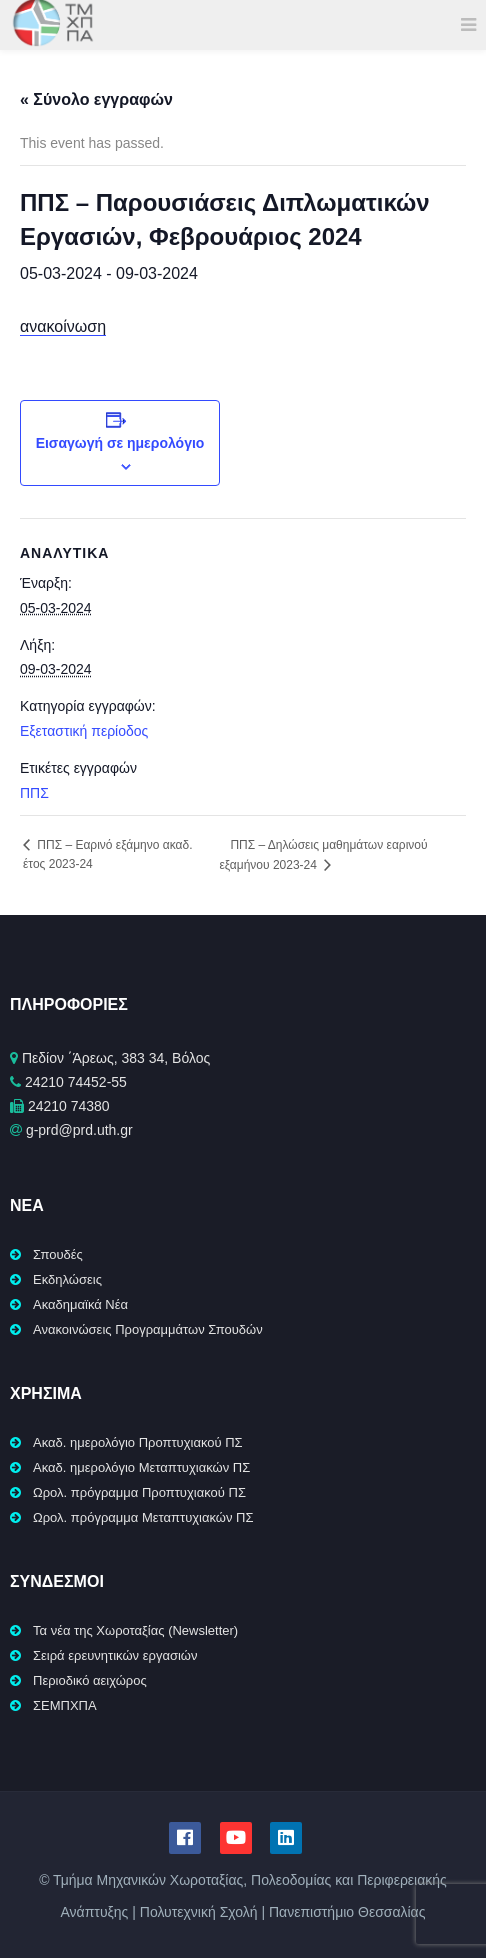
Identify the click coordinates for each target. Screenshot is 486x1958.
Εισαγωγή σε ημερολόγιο (120, 443)
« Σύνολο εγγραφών (96, 99)
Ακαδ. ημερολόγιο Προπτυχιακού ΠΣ (138, 1442)
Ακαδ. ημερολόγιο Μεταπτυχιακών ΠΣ (141, 1467)
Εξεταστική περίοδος (84, 731)
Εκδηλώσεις (67, 1279)
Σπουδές (58, 1254)
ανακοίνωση (63, 326)
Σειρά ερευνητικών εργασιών (115, 1655)
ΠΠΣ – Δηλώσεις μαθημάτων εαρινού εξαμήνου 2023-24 (323, 855)
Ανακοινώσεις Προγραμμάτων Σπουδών (148, 1329)
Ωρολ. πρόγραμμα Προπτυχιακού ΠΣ (139, 1492)
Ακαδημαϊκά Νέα (80, 1304)
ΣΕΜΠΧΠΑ (65, 1705)
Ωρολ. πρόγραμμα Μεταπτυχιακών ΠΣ (143, 1517)
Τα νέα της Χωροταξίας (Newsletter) (135, 1630)
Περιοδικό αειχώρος (90, 1680)
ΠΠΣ (34, 793)
